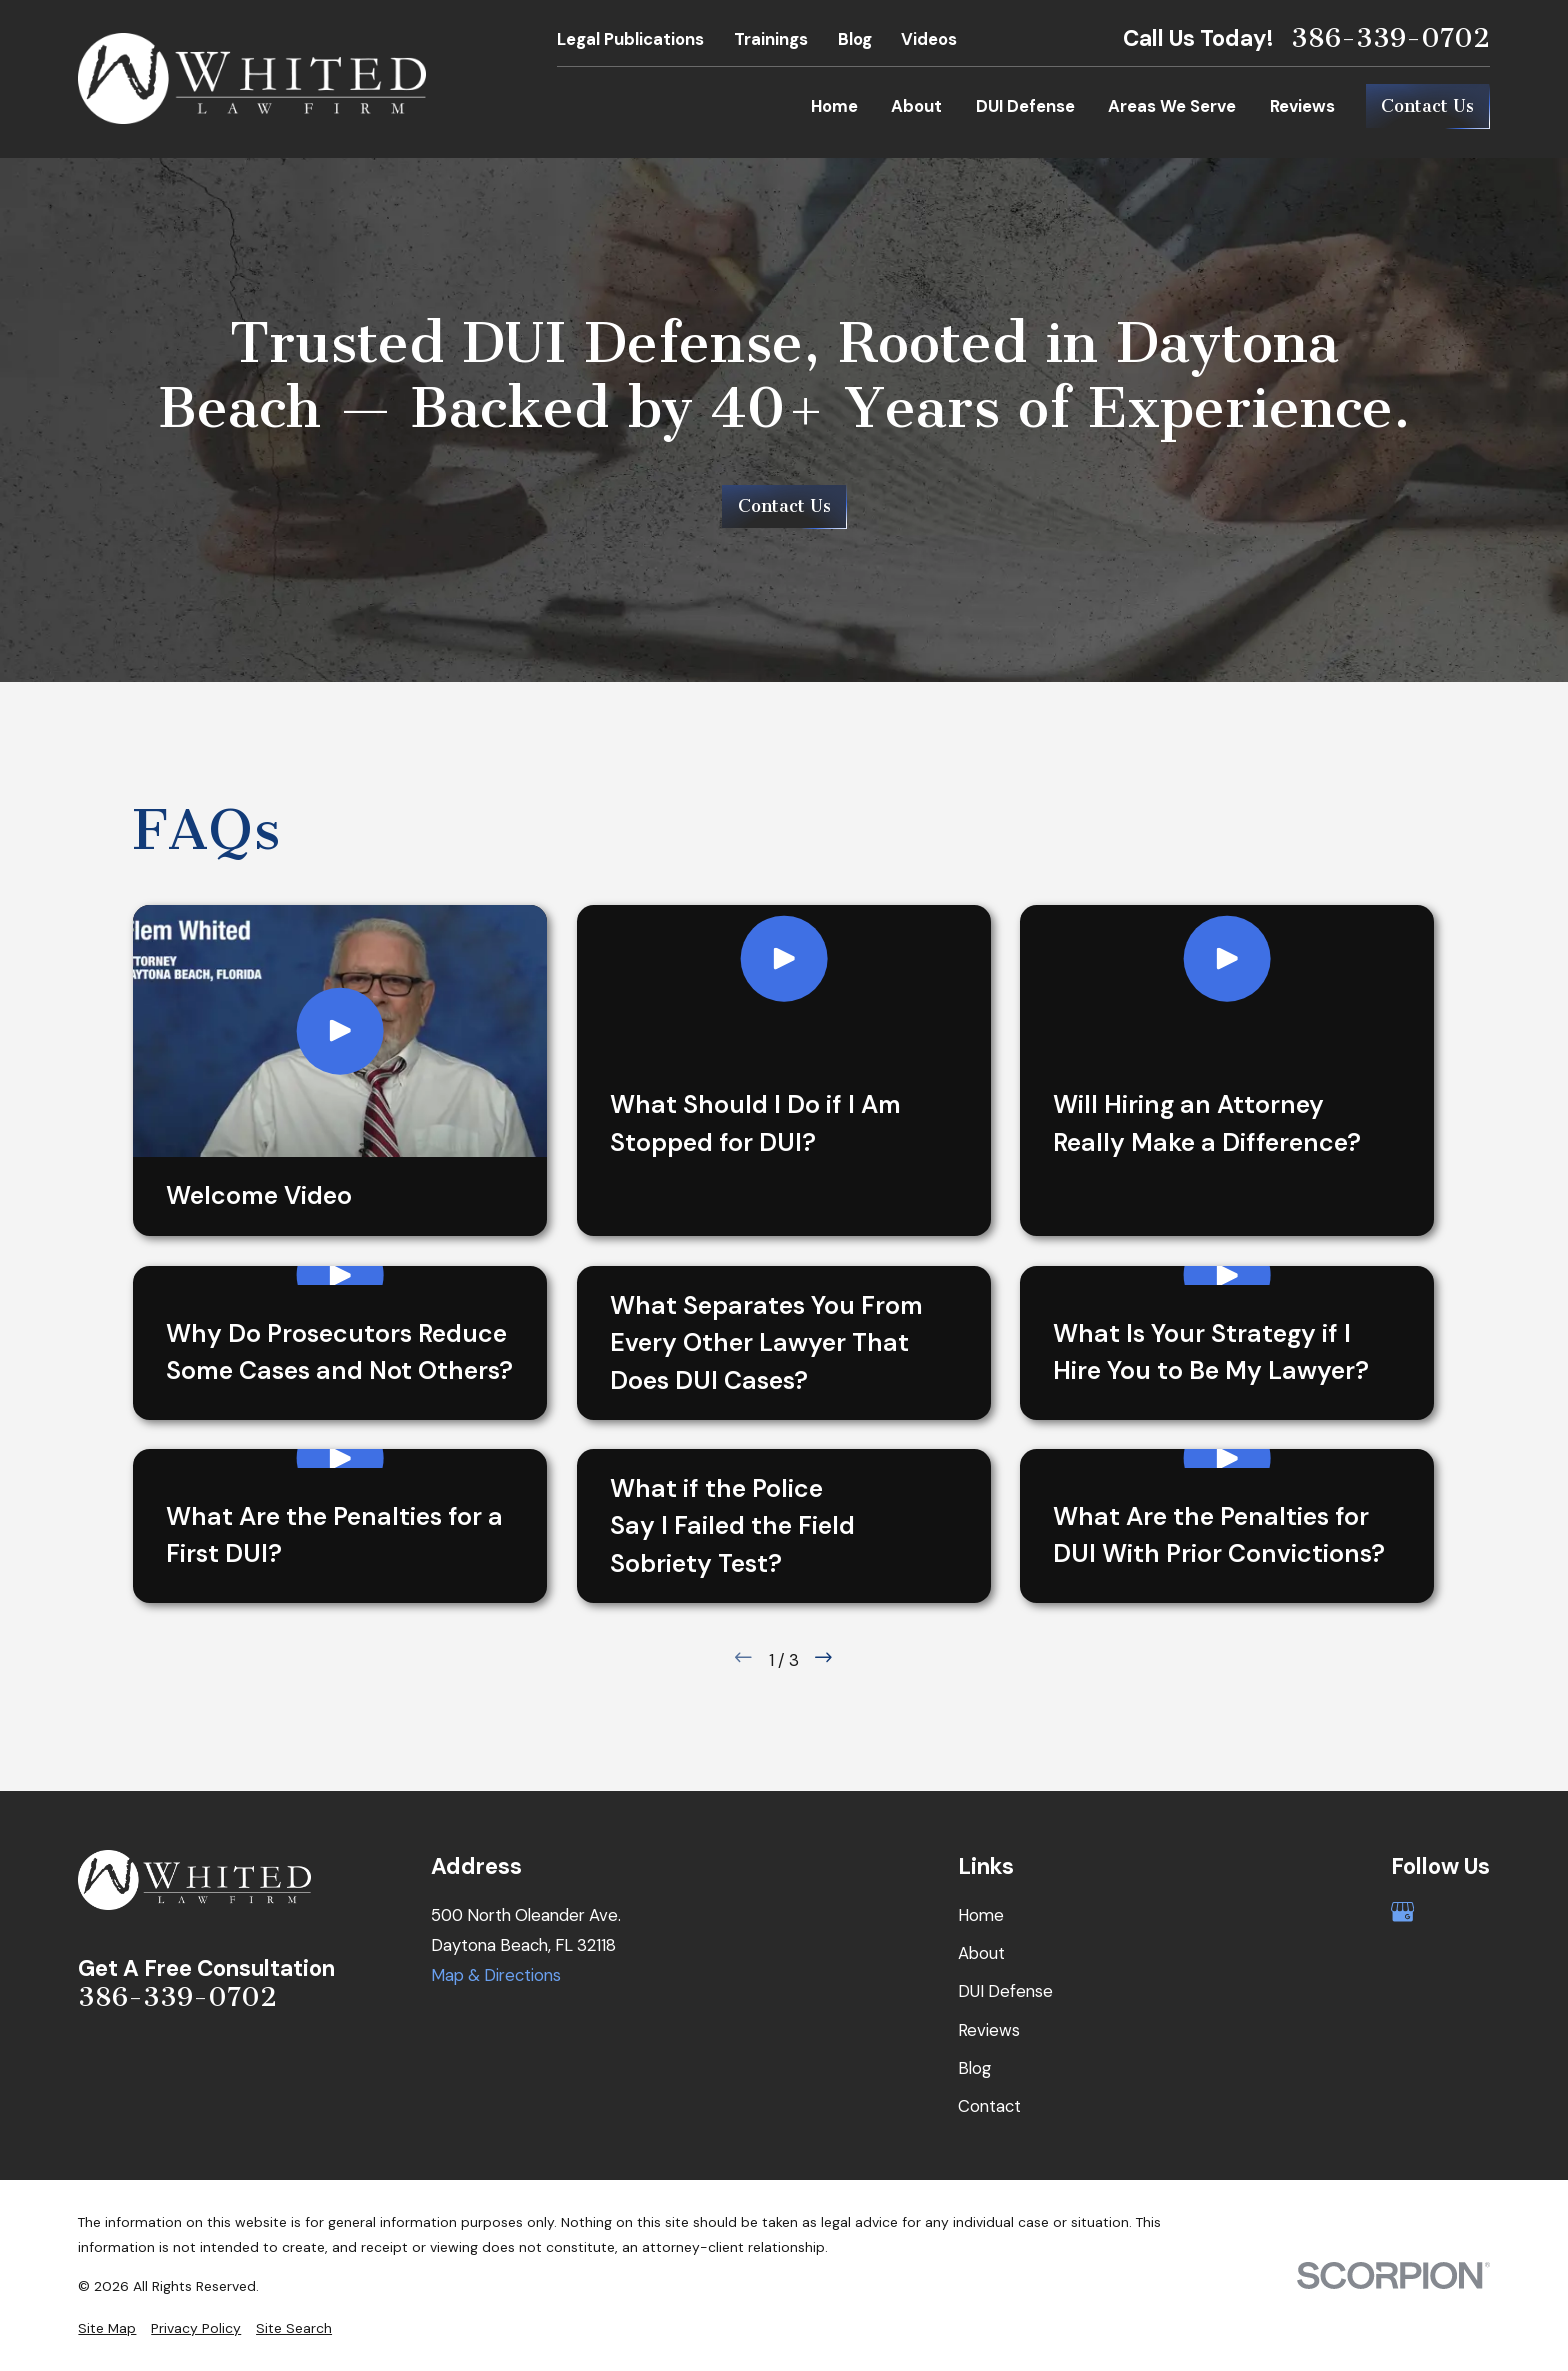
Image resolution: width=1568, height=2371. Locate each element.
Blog (855, 39)
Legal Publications (630, 39)
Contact (989, 2106)
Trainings (771, 39)
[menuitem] (107, 2328)
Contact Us (1427, 106)
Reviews (989, 2030)
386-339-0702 (1390, 38)
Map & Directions (496, 1975)
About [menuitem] (916, 106)
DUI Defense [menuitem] (1025, 106)
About (981, 1953)
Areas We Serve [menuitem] (1172, 106)
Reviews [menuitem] (1302, 106)
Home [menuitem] (834, 106)
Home (981, 1915)
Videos (929, 39)
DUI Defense (1005, 1991)
